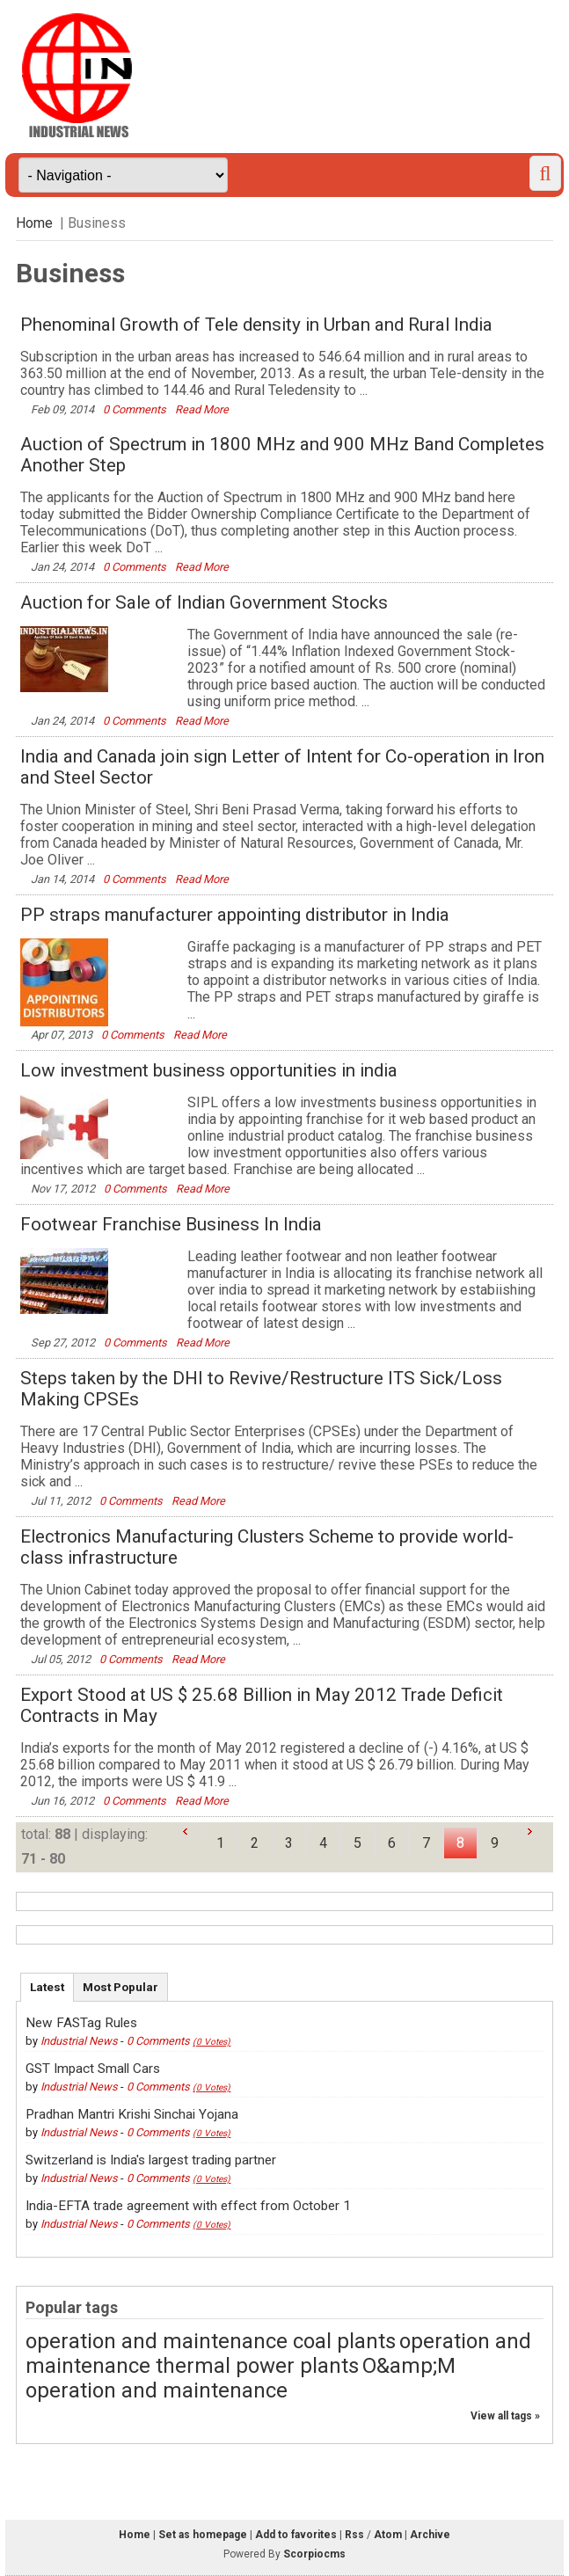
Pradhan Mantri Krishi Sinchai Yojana (132, 2114)
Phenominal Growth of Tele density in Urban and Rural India (256, 324)
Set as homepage (202, 2535)
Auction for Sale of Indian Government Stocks (204, 602)
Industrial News (79, 2040)
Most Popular (120, 1987)
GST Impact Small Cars (93, 2068)
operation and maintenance (157, 2390)
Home (34, 223)
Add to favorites (296, 2535)
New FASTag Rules (81, 2023)
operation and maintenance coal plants (211, 2341)
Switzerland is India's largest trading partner (151, 2160)
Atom (388, 2535)
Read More (202, 409)
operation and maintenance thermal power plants (278, 2353)
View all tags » (505, 2416)
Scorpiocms (314, 2554)
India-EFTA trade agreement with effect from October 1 (188, 2206)
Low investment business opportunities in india (209, 1070)
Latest (47, 1987)
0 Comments (136, 409)
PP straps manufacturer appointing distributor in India (234, 914)
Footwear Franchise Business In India (171, 1224)
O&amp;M (409, 2365)
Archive (430, 2535)
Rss (354, 2535)
